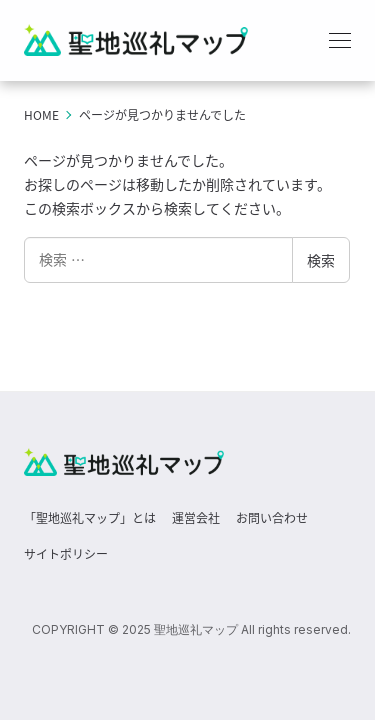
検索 (321, 260)
